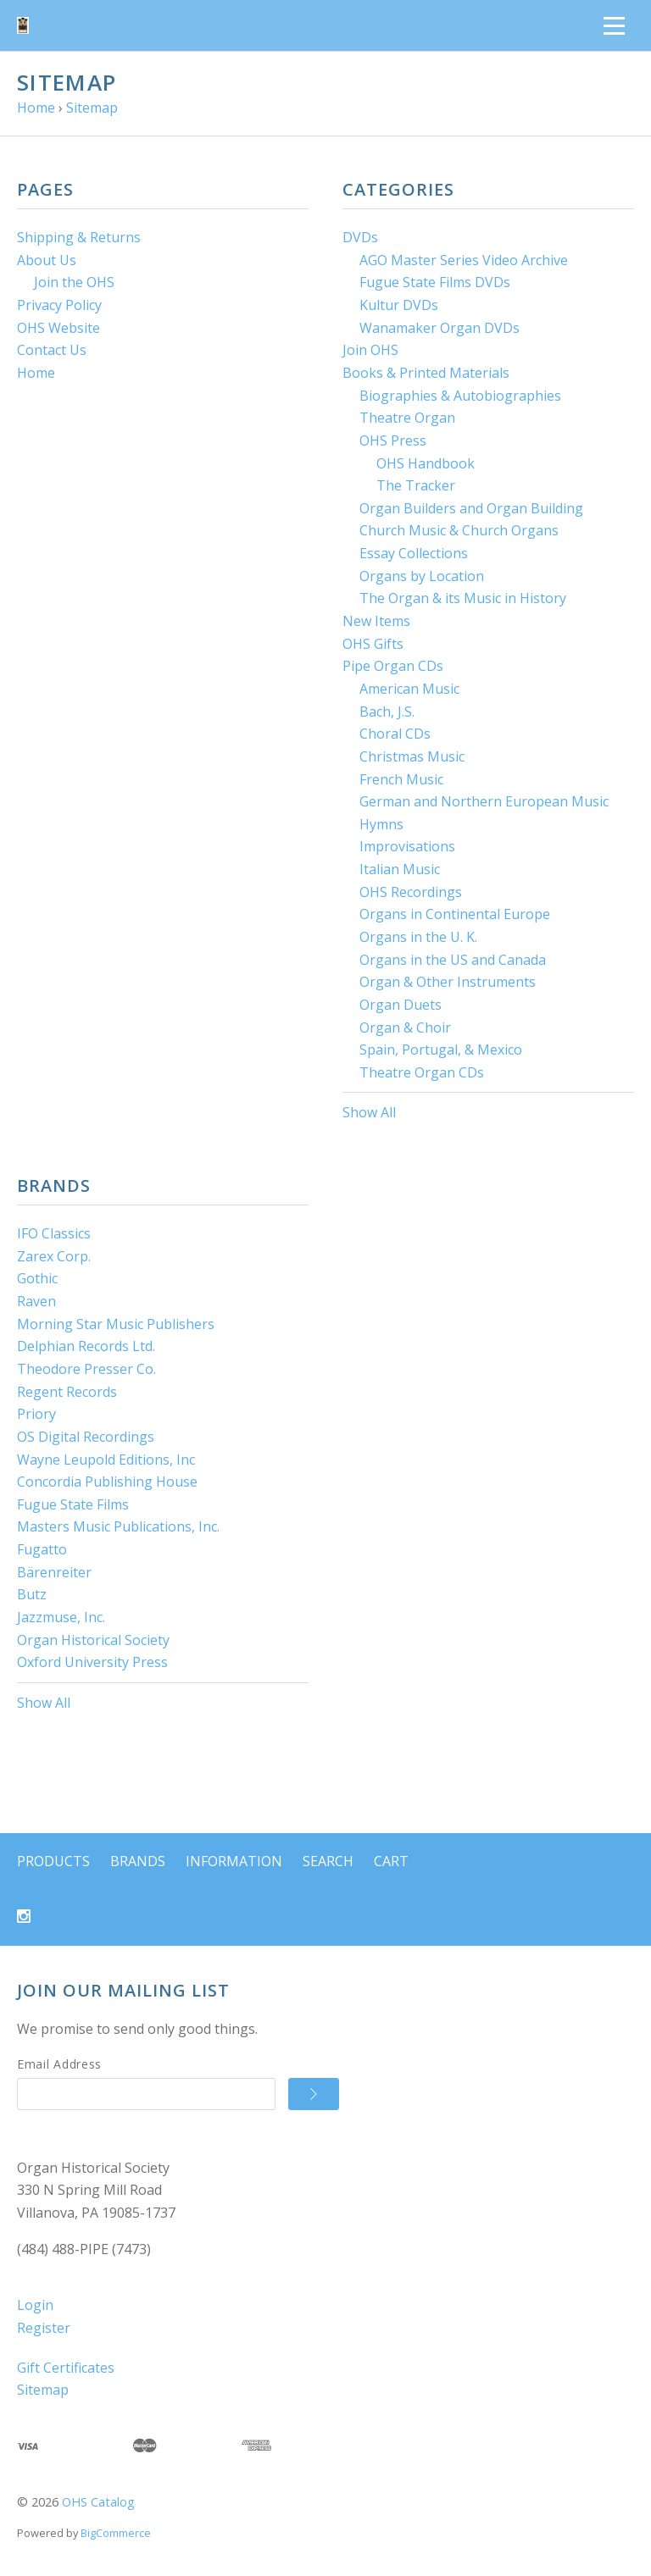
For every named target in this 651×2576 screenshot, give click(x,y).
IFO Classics (54, 1233)
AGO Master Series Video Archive (463, 260)
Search (328, 1861)
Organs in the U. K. (418, 937)
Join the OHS (74, 282)
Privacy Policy (59, 305)
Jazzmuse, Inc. (61, 1617)
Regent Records (67, 1391)
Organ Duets (400, 1004)
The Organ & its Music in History (462, 598)
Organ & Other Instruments (447, 981)
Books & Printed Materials (425, 372)
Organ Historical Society (93, 1640)
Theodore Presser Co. (86, 1369)
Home (36, 372)
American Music (409, 688)
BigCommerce (116, 2532)
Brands (137, 1861)
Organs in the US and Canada (452, 959)
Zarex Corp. (54, 1256)
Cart (391, 1861)
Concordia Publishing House (107, 1481)
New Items (376, 621)
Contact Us (51, 350)
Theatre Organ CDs (421, 1072)
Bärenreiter (54, 1572)
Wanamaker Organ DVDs (439, 328)
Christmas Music (412, 756)
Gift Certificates (65, 2367)
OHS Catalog (98, 2502)
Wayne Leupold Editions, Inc (106, 1459)
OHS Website (58, 328)
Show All (369, 1112)
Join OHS (370, 350)
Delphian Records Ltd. (86, 1346)
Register (43, 2327)
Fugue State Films (73, 1504)
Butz (32, 1594)
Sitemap (43, 2389)
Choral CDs (395, 733)
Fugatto (42, 1549)
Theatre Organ (407, 417)
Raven (36, 1301)
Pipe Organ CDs (392, 665)
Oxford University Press (92, 1662)
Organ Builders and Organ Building (471, 508)
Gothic (37, 1278)
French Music (401, 779)
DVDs (360, 237)
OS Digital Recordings (85, 1436)
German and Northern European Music (484, 801)
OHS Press (392, 440)
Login (35, 2305)
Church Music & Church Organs (459, 530)
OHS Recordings (410, 892)
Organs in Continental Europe (454, 914)
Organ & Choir (405, 1027)
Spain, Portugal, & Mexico (440, 1049)
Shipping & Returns (79, 237)
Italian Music (399, 869)
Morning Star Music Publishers (115, 1324)
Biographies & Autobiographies (460, 395)
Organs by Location (421, 576)
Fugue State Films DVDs (434, 282)
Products (53, 1861)
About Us (46, 260)
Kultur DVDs (398, 305)
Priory (36, 1413)
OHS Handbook (425, 463)
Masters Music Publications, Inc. (118, 1526)
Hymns (381, 824)
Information (234, 1861)
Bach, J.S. (387, 711)
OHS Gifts (372, 643)
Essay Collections (413, 553)
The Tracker (415, 485)
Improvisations (407, 846)
